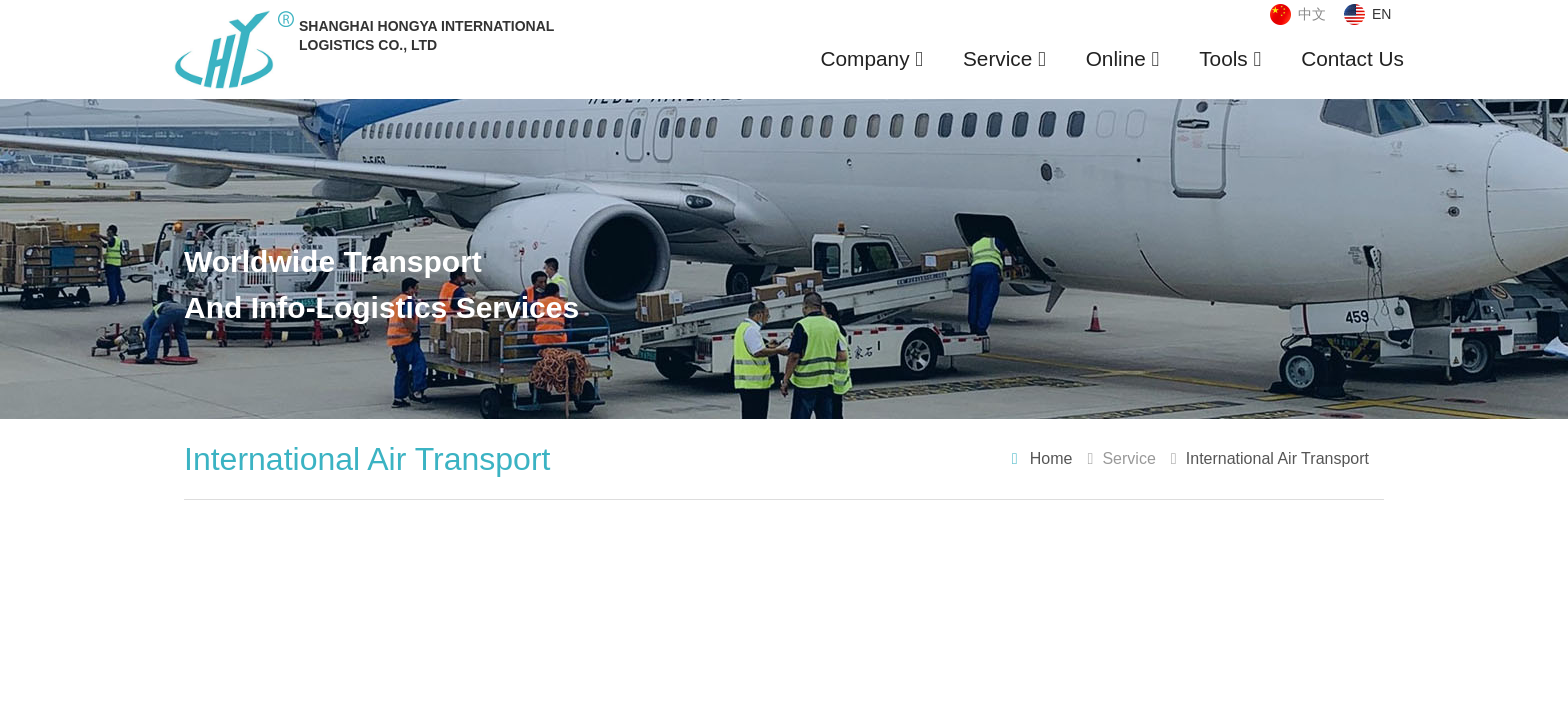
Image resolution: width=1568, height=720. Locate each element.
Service (1004, 58)
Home (1051, 458)
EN (1381, 14)
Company (872, 58)
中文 (1312, 14)
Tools (1230, 58)
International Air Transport (1277, 458)
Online (1123, 58)
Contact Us (1352, 58)
